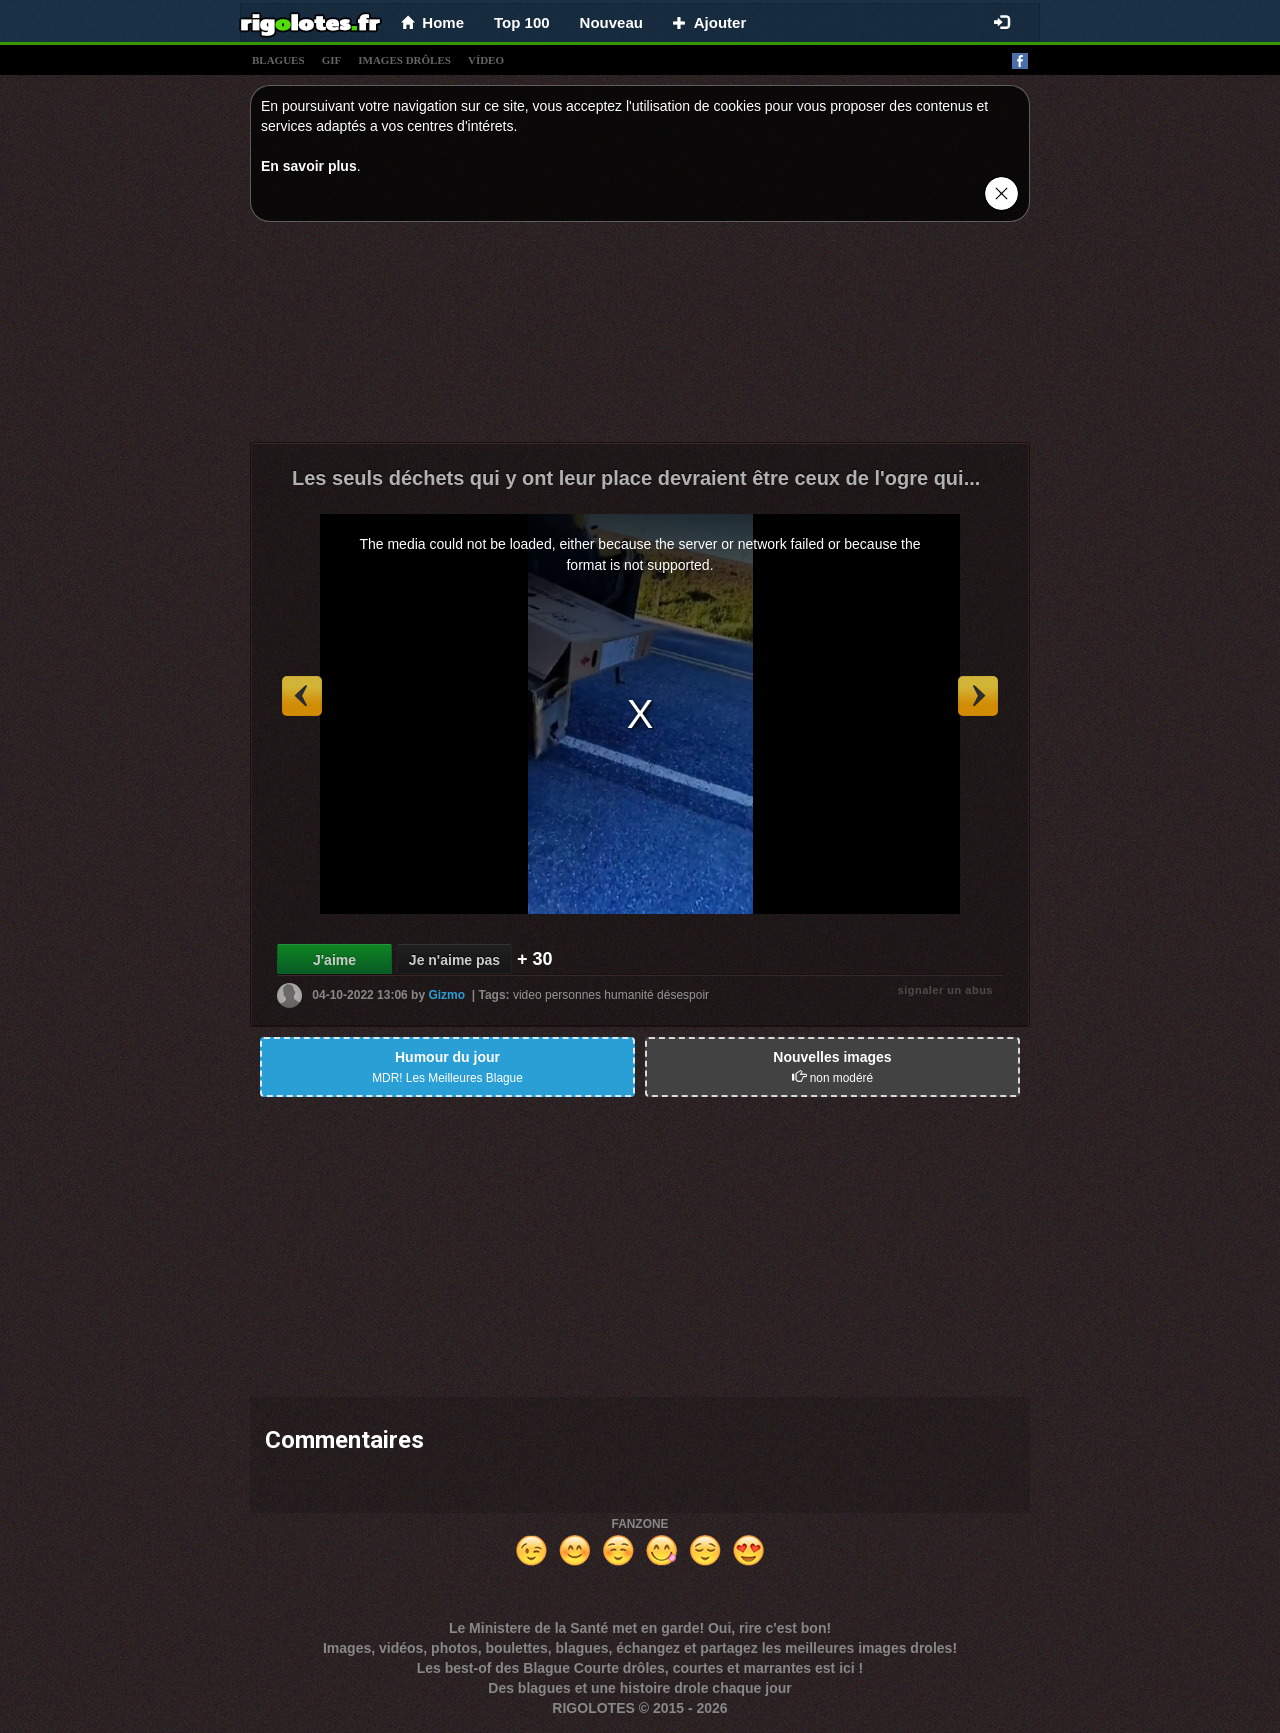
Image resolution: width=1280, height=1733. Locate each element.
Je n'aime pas (454, 960)
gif (332, 60)
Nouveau (611, 22)
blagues (278, 60)
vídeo (486, 60)
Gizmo (446, 995)
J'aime (334, 960)
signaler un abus (945, 990)
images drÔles (404, 60)
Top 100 (522, 22)
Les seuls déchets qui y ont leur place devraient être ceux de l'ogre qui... (636, 478)
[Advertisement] (640, 337)
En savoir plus (309, 166)
